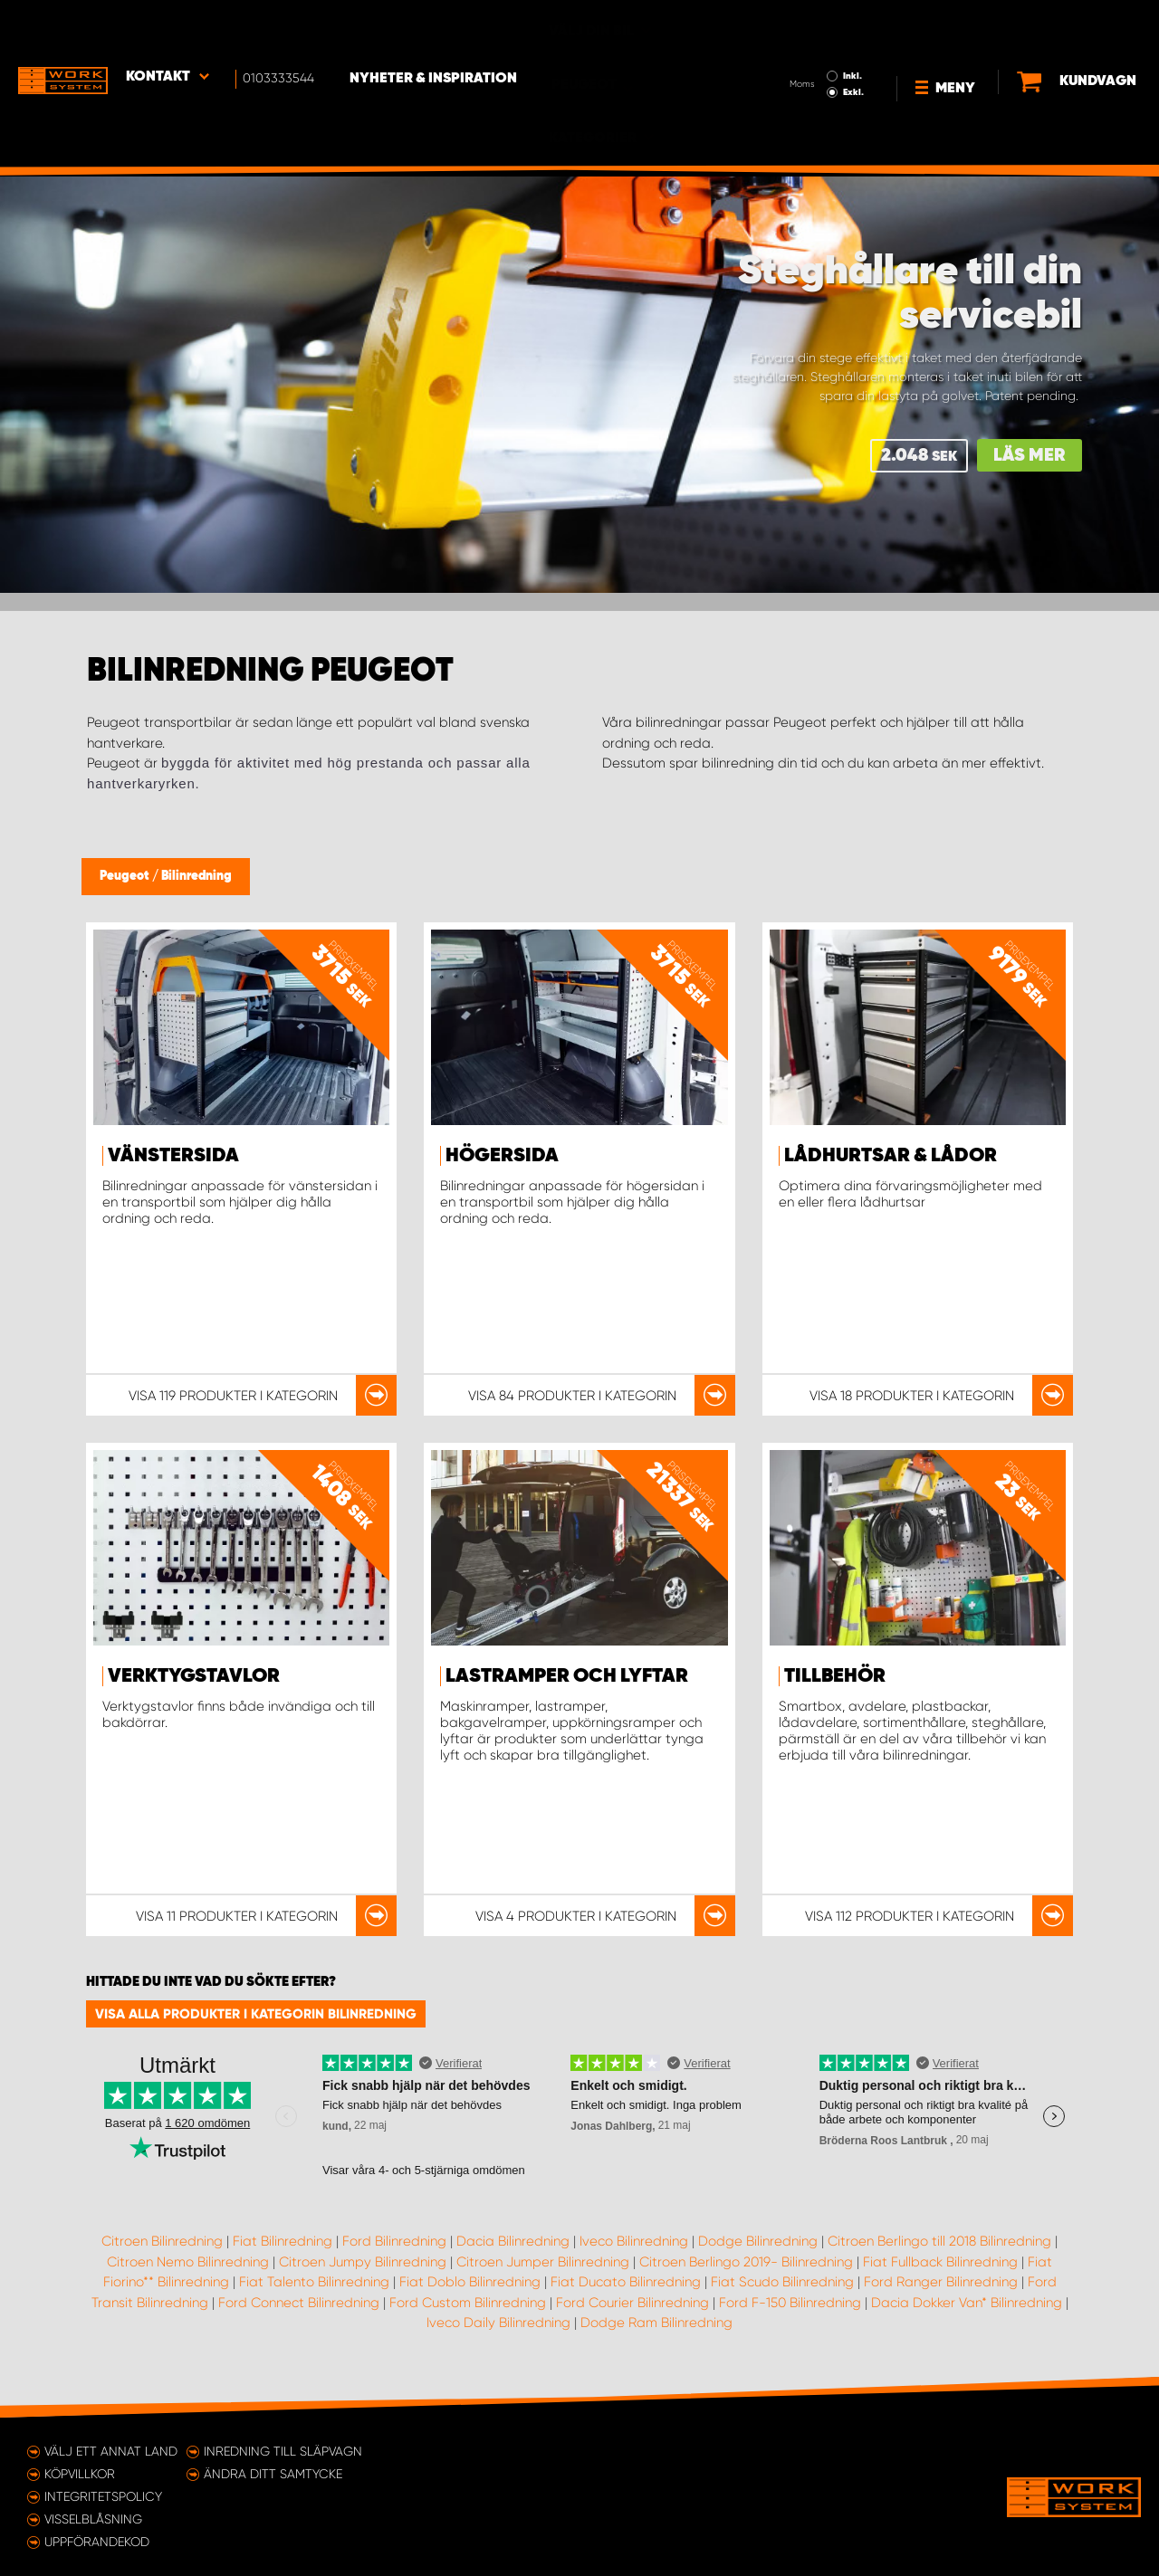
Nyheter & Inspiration (435, 28)
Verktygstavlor (194, 1676)
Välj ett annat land (110, 2451)
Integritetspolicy (103, 2496)
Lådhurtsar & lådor (890, 1156)
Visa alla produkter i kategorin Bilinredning (256, 2014)
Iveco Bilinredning (634, 2241)
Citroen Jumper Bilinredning (542, 2262)
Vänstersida (173, 1156)
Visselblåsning (93, 2519)
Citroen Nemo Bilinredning (188, 2262)
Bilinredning (196, 876)
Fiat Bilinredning (282, 2241)
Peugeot (126, 876)
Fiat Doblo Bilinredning (470, 2282)
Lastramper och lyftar (566, 1676)
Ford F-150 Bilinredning (790, 2303)
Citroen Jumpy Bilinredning (362, 2262)
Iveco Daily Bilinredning (498, 2322)
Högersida (502, 1156)
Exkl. (800, 41)
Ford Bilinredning (394, 2241)
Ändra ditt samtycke (273, 2473)
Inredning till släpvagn (283, 2451)
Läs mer (1029, 455)
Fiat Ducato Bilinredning (626, 2282)
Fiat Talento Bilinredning (314, 2282)
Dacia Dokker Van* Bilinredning (966, 2303)
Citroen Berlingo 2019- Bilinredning (746, 2262)
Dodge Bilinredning (758, 2241)
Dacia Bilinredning (513, 2241)
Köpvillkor (79, 2473)
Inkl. (799, 25)
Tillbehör (835, 1676)
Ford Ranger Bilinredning (941, 2282)
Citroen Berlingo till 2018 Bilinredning (939, 2241)
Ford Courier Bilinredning (632, 2303)
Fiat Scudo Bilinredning (782, 2282)
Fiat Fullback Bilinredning (940, 2262)
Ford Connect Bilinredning (298, 2303)
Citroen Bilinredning (162, 2241)
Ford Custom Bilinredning (467, 2303)
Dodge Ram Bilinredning (656, 2322)
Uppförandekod (96, 2541)
